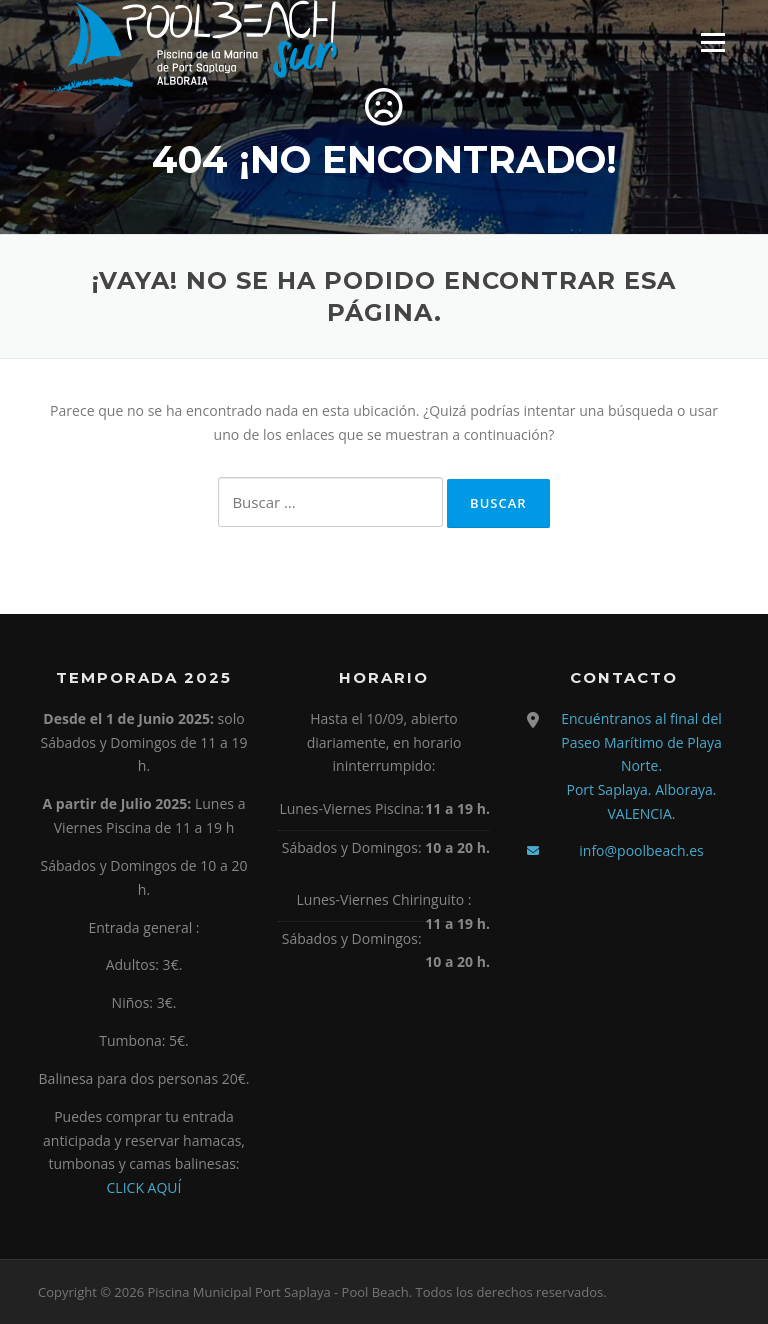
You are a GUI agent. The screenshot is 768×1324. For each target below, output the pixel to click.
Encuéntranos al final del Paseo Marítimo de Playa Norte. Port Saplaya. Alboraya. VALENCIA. (641, 766)
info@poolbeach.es (641, 850)
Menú (712, 42)
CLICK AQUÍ (144, 1187)
